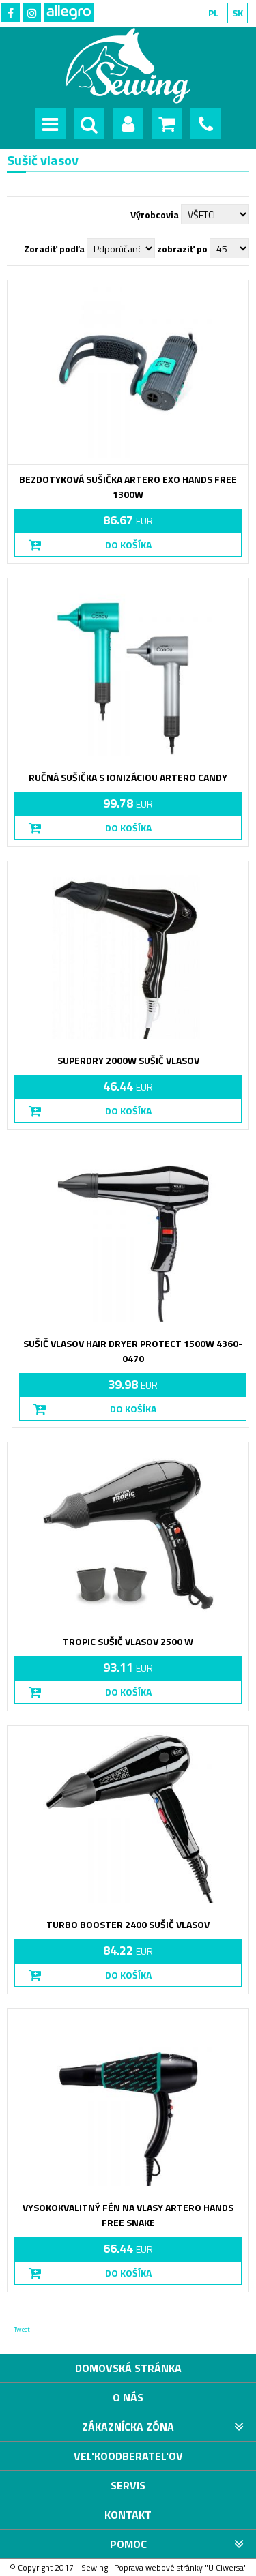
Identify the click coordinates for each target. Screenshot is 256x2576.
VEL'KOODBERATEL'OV (128, 2456)
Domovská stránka (128, 2368)
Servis (128, 2485)
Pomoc (128, 2544)
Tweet (22, 2329)
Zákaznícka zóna (128, 2426)
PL (213, 12)
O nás (128, 2397)
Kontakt (128, 2514)
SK (237, 12)
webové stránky (174, 2567)
